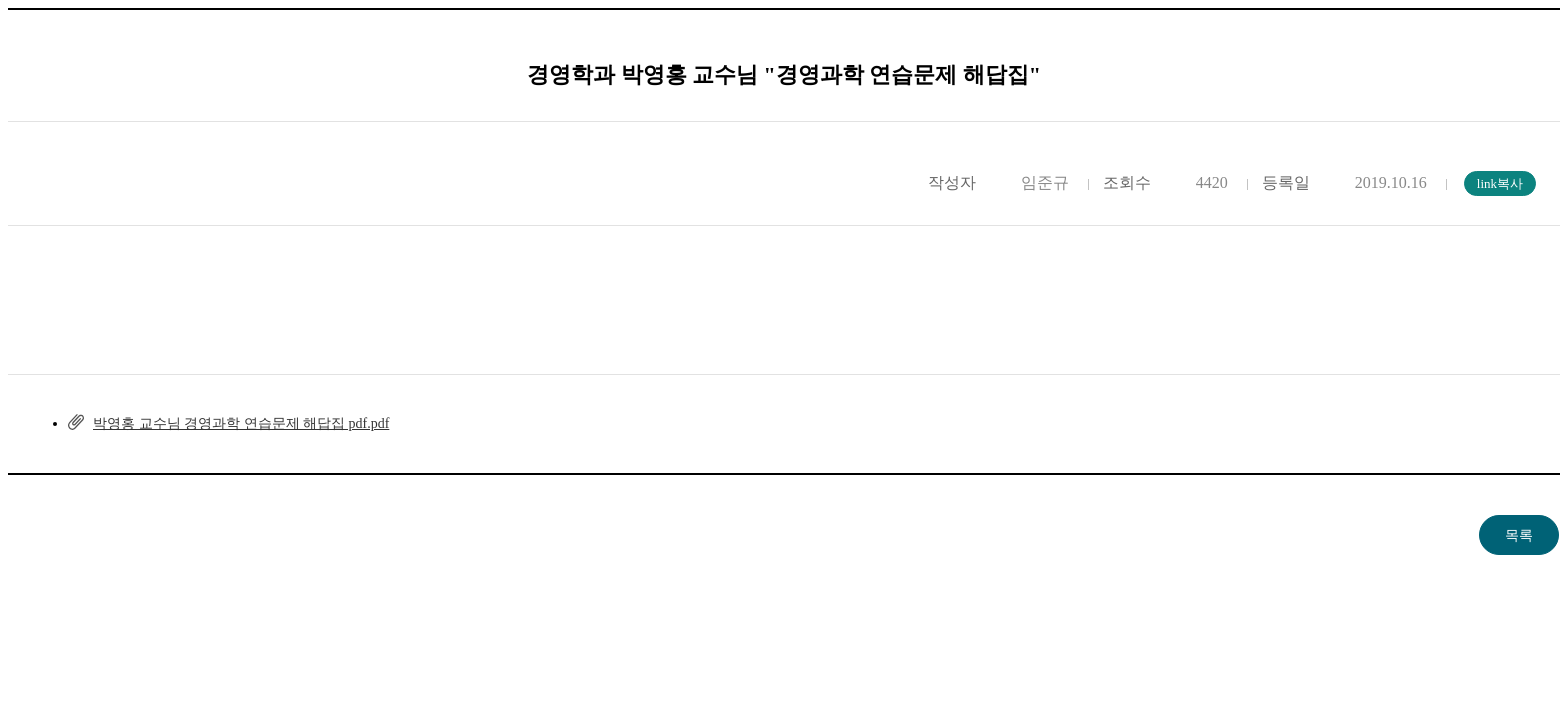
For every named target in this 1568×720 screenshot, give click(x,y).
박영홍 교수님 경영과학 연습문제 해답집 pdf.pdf (241, 423)
